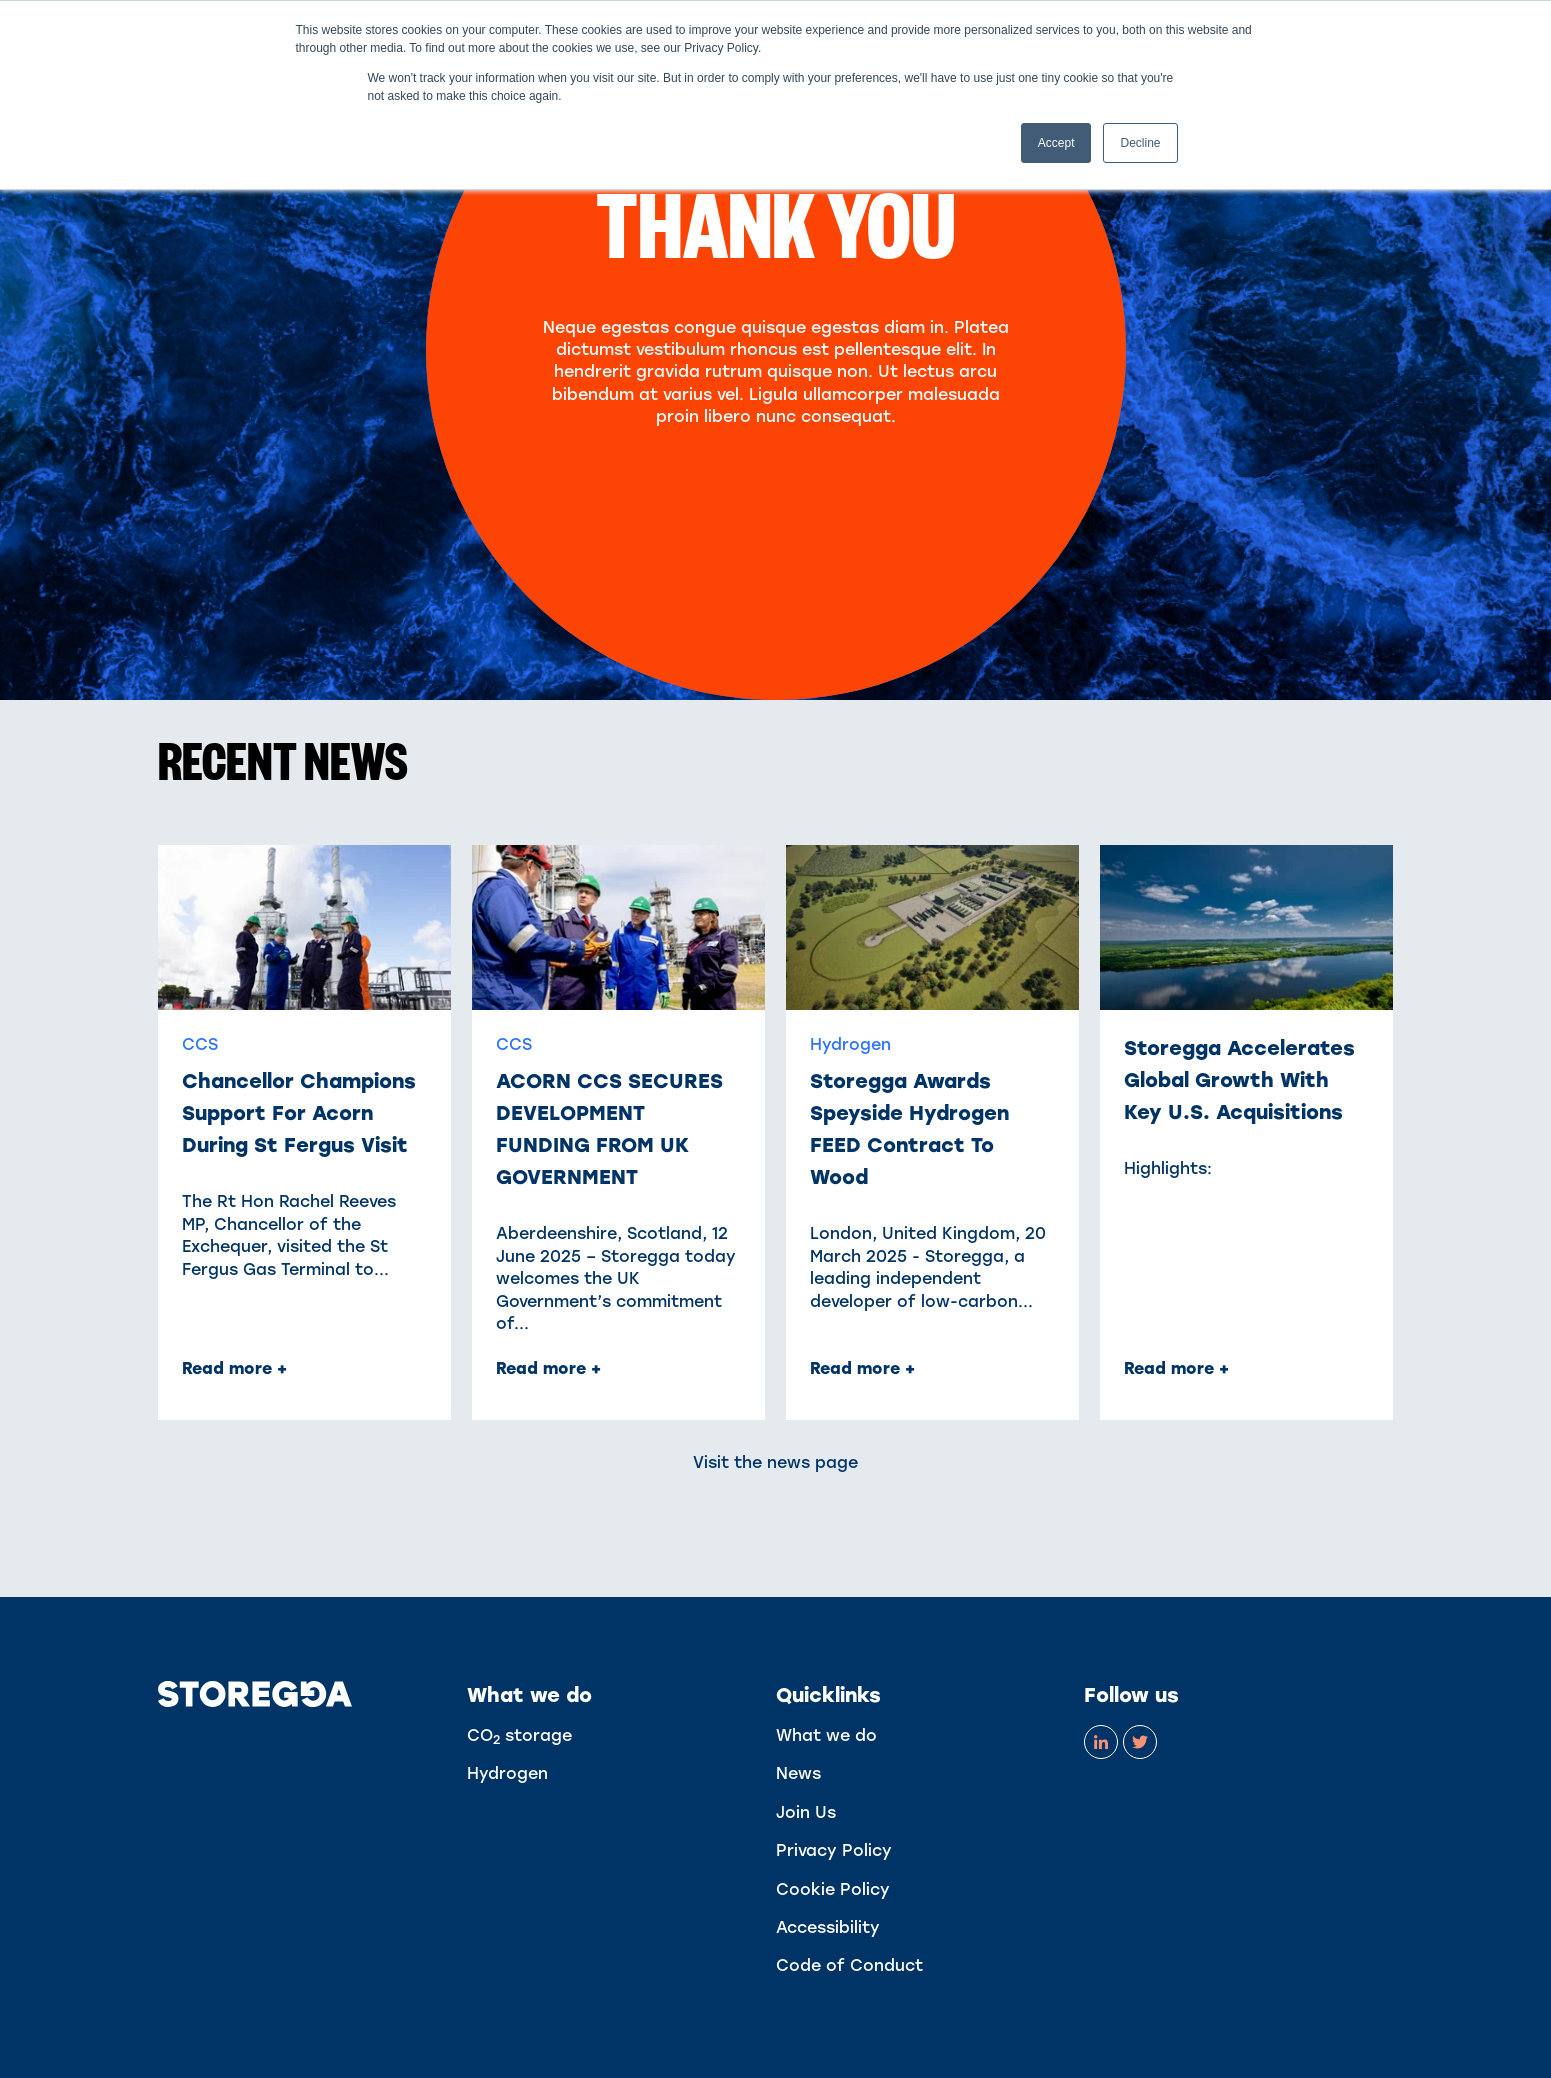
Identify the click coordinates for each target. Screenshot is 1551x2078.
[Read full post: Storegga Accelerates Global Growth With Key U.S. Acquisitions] (1246, 927)
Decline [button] (1140, 143)
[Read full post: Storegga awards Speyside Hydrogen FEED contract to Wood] (932, 927)
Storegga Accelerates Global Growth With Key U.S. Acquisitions (1239, 1080)
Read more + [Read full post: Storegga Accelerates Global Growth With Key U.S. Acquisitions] (1176, 1368)
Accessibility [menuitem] (828, 1927)
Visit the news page (775, 1462)
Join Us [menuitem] (806, 1812)
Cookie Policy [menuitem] (833, 1889)
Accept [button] (1056, 143)
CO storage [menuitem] (519, 1735)
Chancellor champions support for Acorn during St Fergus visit (299, 1113)
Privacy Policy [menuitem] (834, 1850)
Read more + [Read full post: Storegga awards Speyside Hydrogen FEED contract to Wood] (862, 1368)
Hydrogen (850, 1044)
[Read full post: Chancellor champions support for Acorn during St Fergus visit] (304, 927)
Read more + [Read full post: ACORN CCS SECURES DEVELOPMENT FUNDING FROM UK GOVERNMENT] (548, 1368)
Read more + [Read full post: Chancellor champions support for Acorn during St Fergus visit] (234, 1368)
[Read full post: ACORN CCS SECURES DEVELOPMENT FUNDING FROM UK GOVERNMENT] (618, 927)
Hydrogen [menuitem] (507, 1773)
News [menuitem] (798, 1773)
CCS (200, 1044)
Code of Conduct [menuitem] (849, 1965)
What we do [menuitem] (826, 1735)
